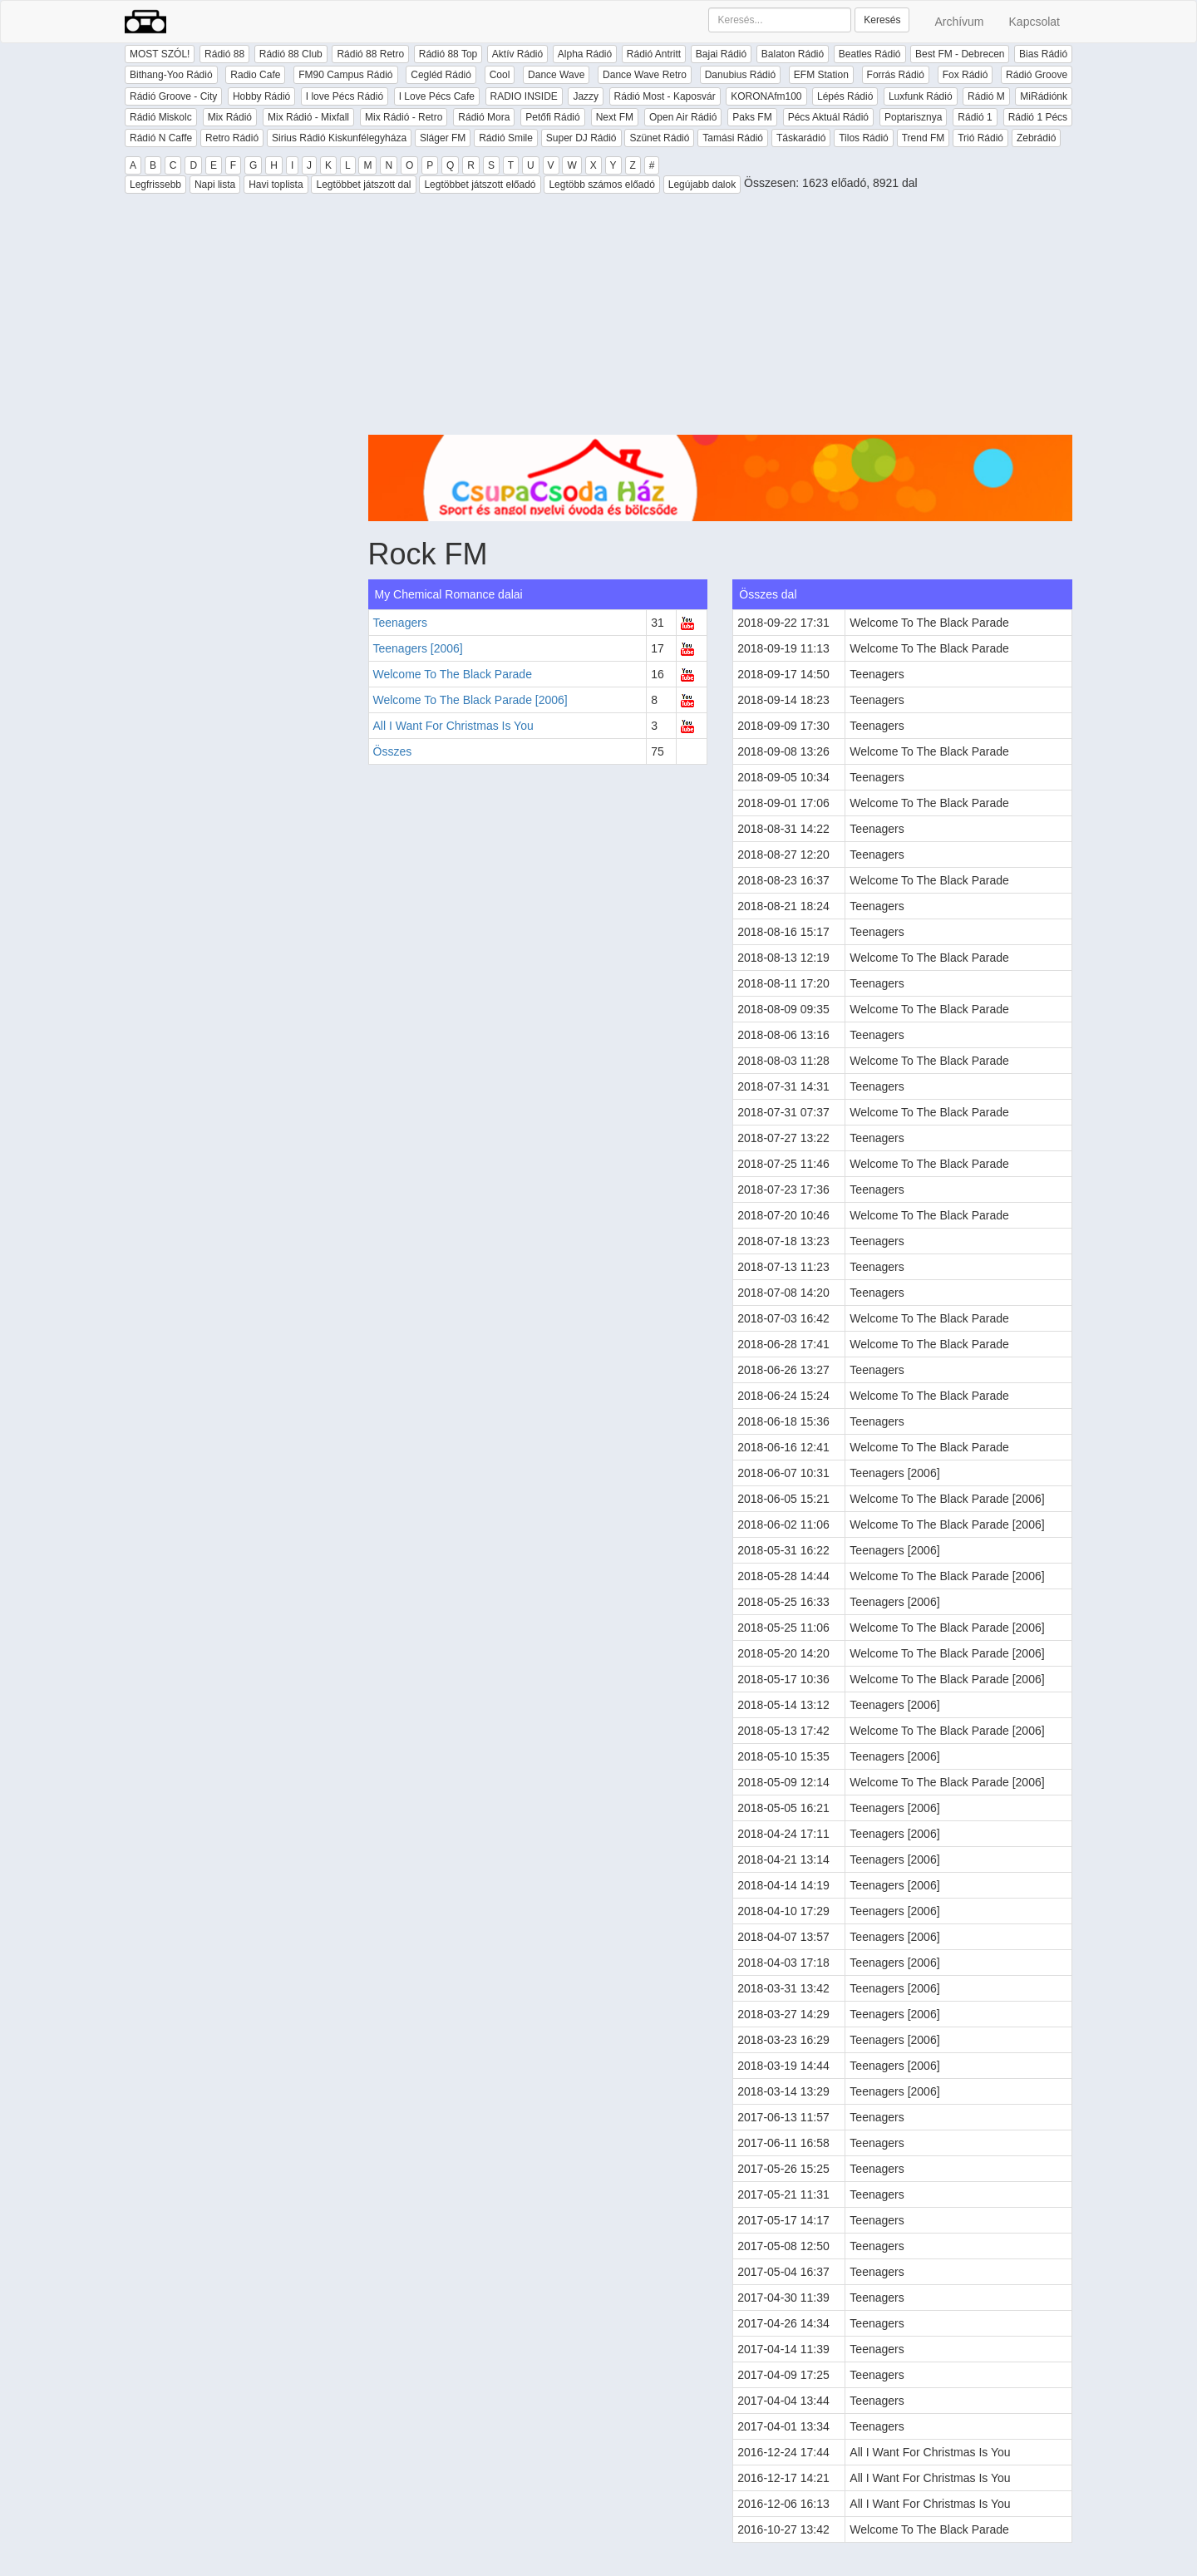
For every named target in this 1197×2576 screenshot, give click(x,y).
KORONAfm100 (766, 96)
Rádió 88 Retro (370, 54)
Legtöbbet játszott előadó (479, 184)
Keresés (882, 20)
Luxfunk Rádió (921, 96)
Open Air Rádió (683, 117)
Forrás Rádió (895, 75)
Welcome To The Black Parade (452, 674)
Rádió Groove (1036, 75)
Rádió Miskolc (161, 117)
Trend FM (923, 138)
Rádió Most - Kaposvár (665, 96)
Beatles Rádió (870, 54)
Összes (392, 751)
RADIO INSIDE (524, 96)
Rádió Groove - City (173, 96)
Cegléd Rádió (441, 75)
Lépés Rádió (845, 96)
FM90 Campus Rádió (345, 75)
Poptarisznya (913, 117)
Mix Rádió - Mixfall (308, 117)
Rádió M (986, 96)
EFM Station (821, 75)
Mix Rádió (230, 117)
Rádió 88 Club (291, 54)
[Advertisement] (720, 318)
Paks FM (751, 117)
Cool (500, 75)
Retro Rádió (232, 138)
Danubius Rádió (740, 75)
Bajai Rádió (721, 54)
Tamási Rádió (732, 138)
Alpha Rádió (585, 54)
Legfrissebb (155, 184)
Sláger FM (443, 138)
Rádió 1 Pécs (1037, 117)
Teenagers (400, 622)
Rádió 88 (224, 54)
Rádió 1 (975, 117)
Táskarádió (800, 138)
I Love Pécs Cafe (437, 96)
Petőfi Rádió (552, 117)
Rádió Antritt (654, 54)
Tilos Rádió (864, 138)
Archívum (958, 21)
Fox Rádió (965, 75)
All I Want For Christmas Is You (453, 725)
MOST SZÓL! (160, 54)
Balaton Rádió (792, 54)
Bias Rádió (1043, 54)
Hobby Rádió (261, 96)
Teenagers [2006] (418, 648)
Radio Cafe (255, 75)
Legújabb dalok (702, 184)
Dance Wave (556, 75)
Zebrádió (1036, 138)
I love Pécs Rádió (344, 96)
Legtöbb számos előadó (601, 184)
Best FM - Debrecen (959, 54)
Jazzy (585, 96)
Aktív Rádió (517, 54)
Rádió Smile (506, 138)
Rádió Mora (484, 117)
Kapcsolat (1034, 21)
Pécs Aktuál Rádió (828, 117)
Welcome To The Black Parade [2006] (470, 700)
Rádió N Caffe (161, 138)
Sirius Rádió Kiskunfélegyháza (339, 138)
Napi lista (215, 184)
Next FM (614, 117)
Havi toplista (276, 184)
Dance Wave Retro (645, 75)
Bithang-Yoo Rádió (171, 75)
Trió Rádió (980, 138)
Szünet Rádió (659, 138)
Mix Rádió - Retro (403, 117)
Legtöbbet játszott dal (363, 184)
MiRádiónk (1043, 96)
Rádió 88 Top (448, 54)
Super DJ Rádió (581, 138)
